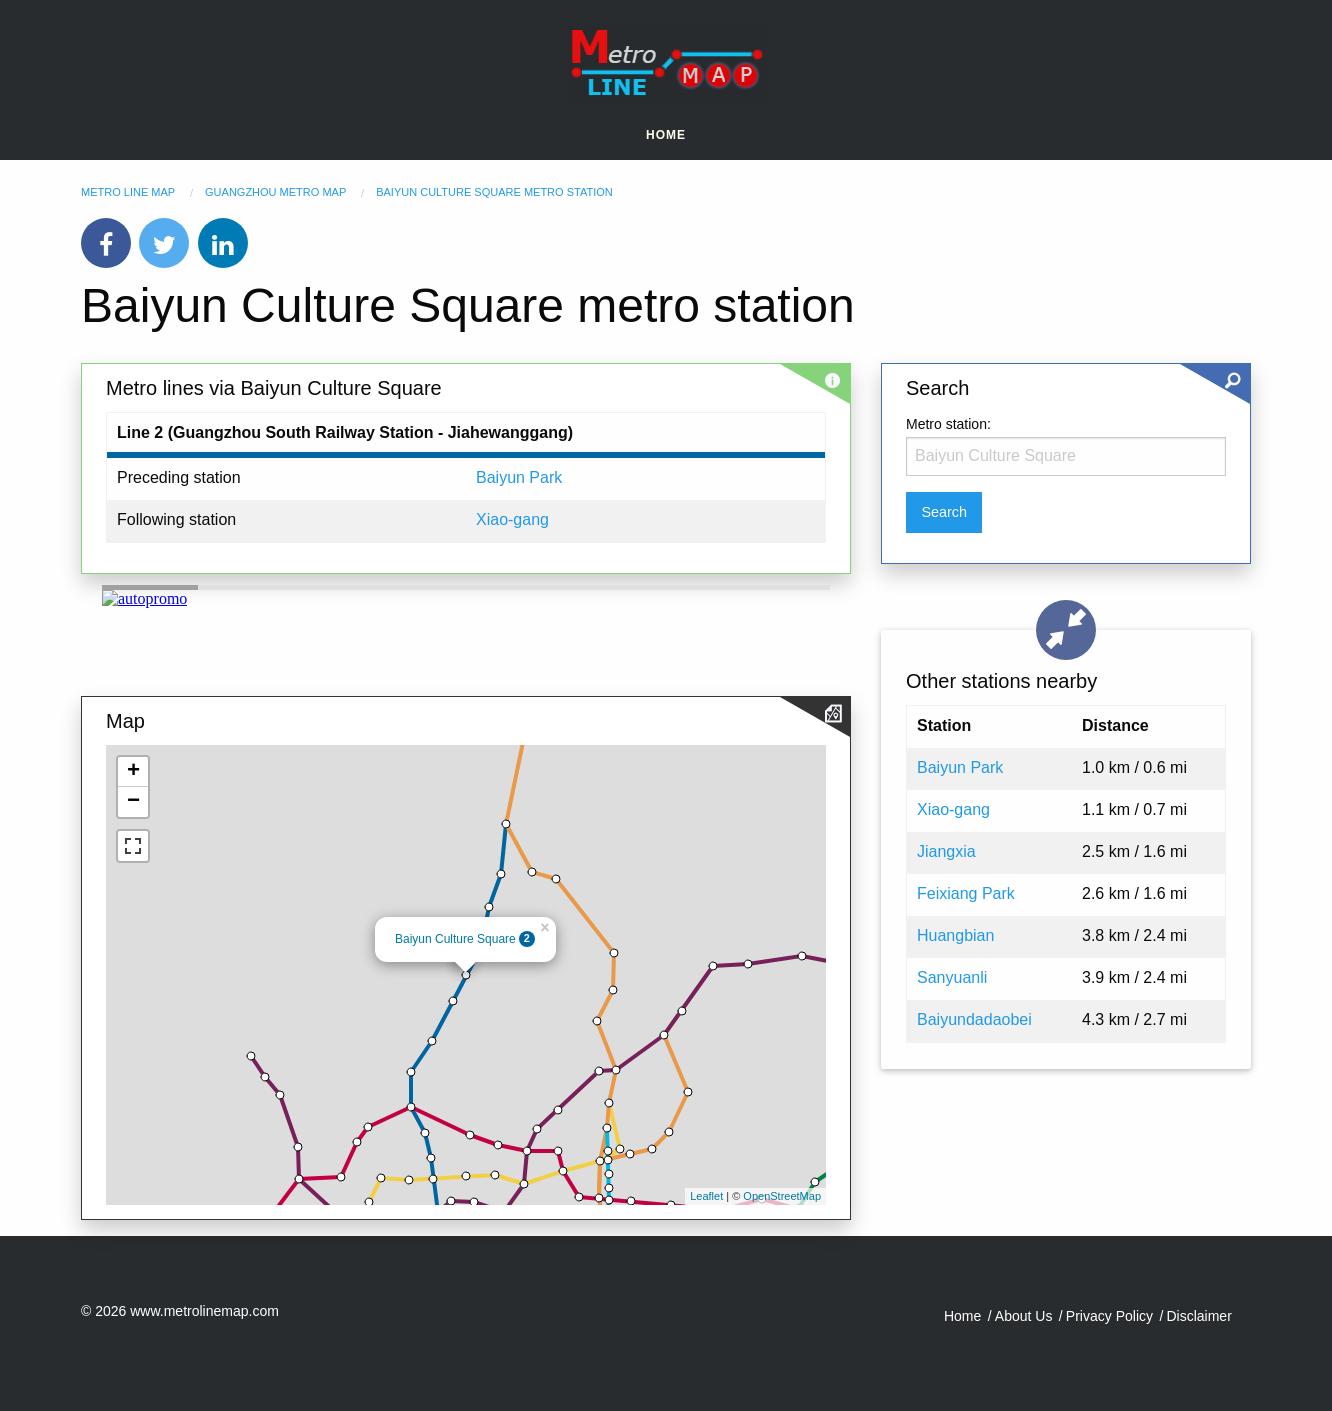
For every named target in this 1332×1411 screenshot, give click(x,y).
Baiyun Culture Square (455, 939)
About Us (1024, 1316)
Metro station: (948, 424)
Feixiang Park (966, 893)
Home (666, 135)
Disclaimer (1198, 1316)
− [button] (133, 802)
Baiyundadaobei (974, 1019)
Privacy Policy (1109, 1316)
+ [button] (133, 772)
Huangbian (955, 935)
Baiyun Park (519, 477)
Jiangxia (946, 851)
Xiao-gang (512, 519)
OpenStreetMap (782, 1196)
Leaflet (706, 1196)
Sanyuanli (952, 977)
